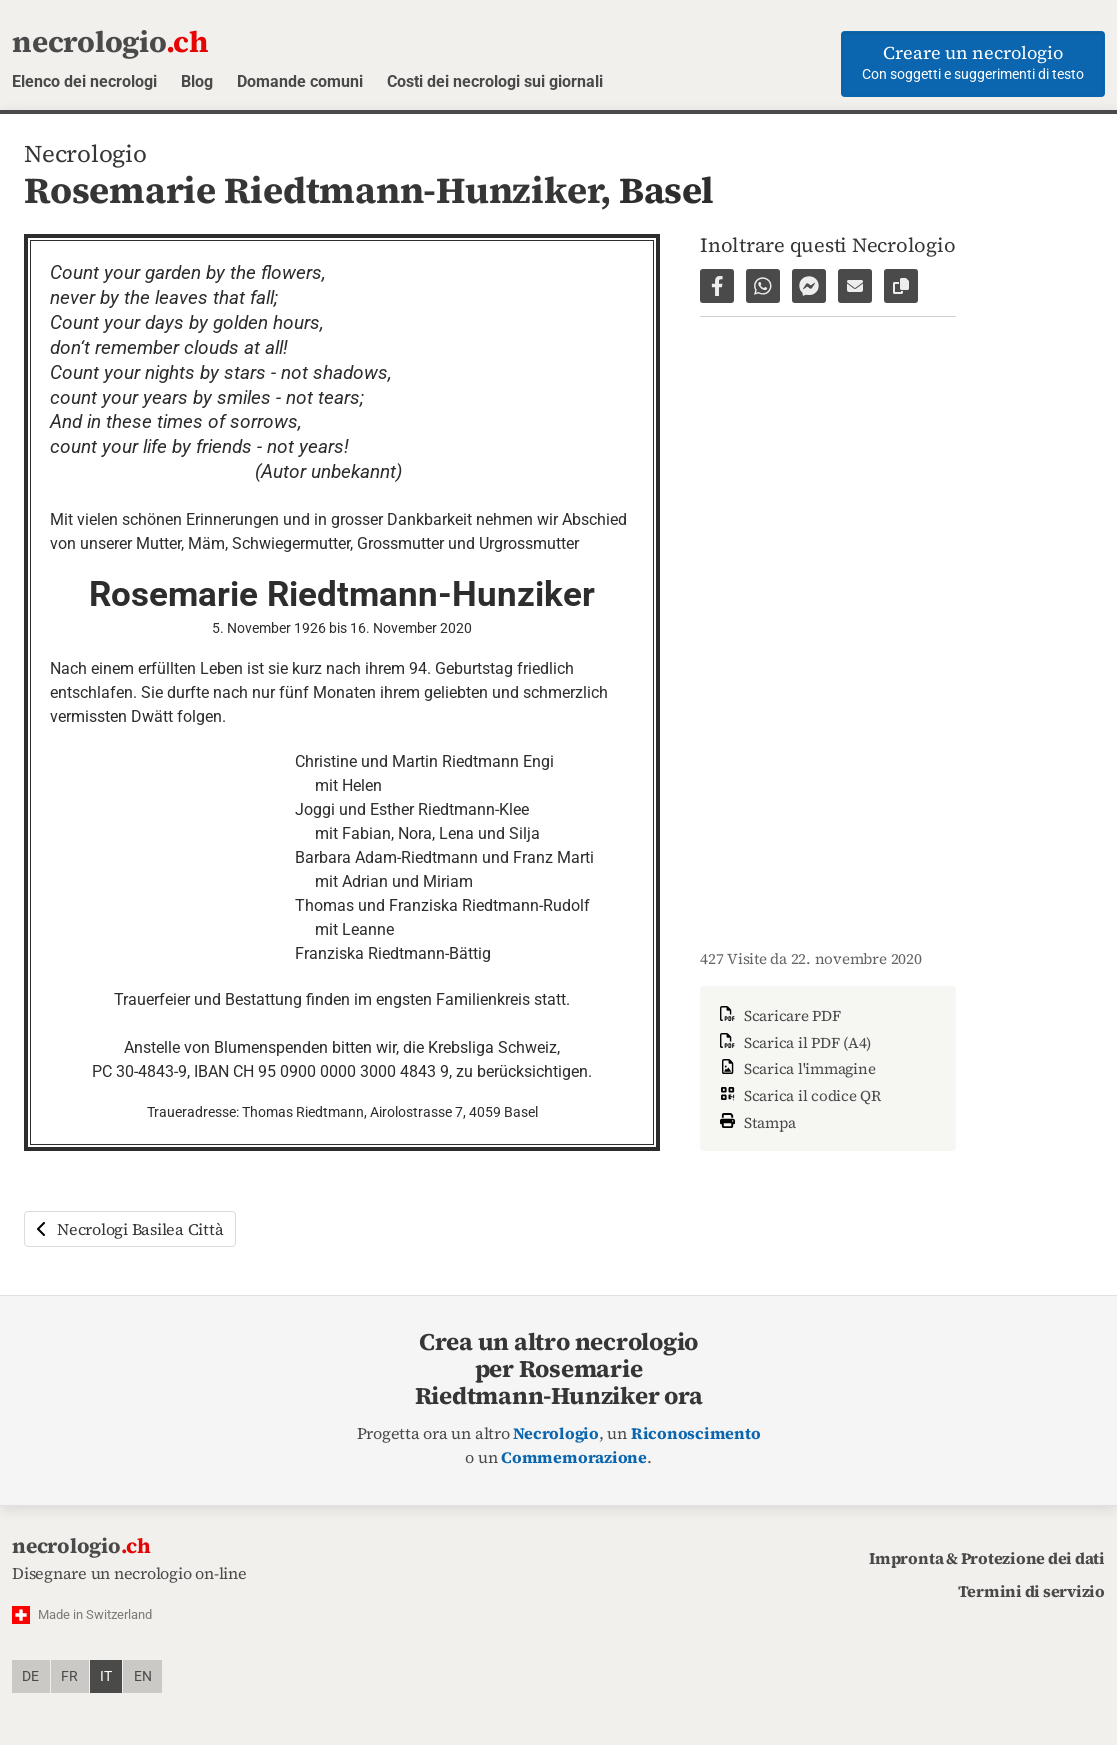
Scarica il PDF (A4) (793, 1042)
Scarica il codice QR (798, 1095)
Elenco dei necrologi (84, 81)
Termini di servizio (1031, 1591)
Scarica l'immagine (795, 1068)
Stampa (756, 1120)
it (106, 1676)
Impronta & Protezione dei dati (987, 1558)
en (143, 1676)
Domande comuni (300, 81)
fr (69, 1676)
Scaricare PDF (778, 1015)
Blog (197, 81)
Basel (666, 190)
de (30, 1676)
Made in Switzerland (95, 1614)
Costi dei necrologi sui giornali (495, 81)
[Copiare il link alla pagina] (901, 286)
